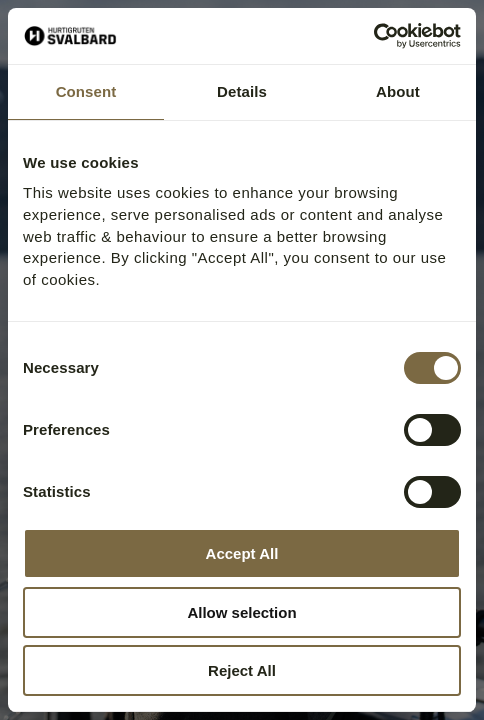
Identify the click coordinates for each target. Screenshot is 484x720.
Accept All (242, 553)
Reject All (242, 670)
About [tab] (398, 91)
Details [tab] (242, 91)
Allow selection (241, 612)
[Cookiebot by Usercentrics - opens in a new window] (373, 36)
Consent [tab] (86, 91)
